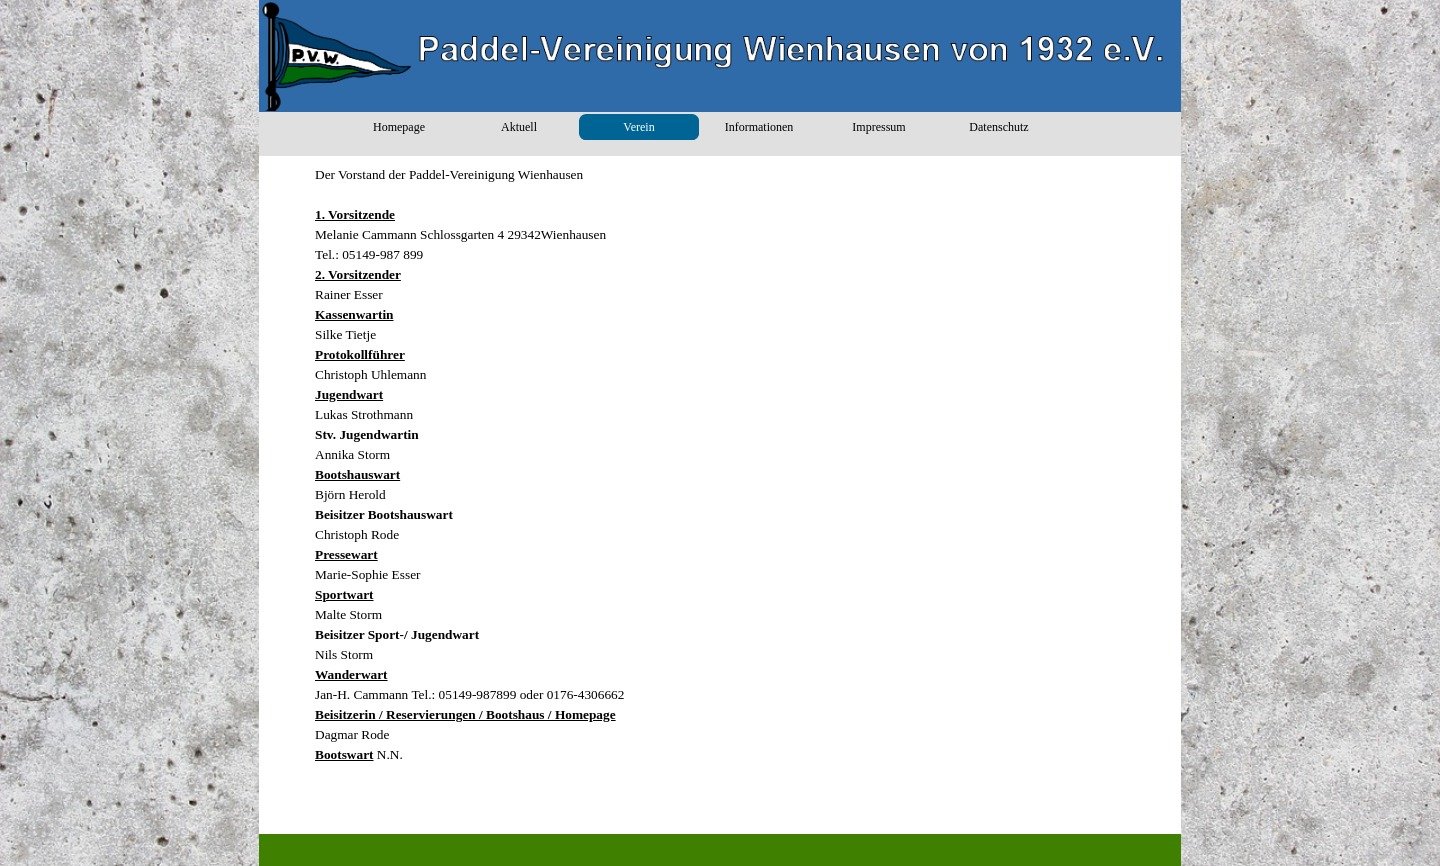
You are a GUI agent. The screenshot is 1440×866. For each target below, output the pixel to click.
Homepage (399, 127)
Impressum (878, 127)
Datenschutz (998, 127)
